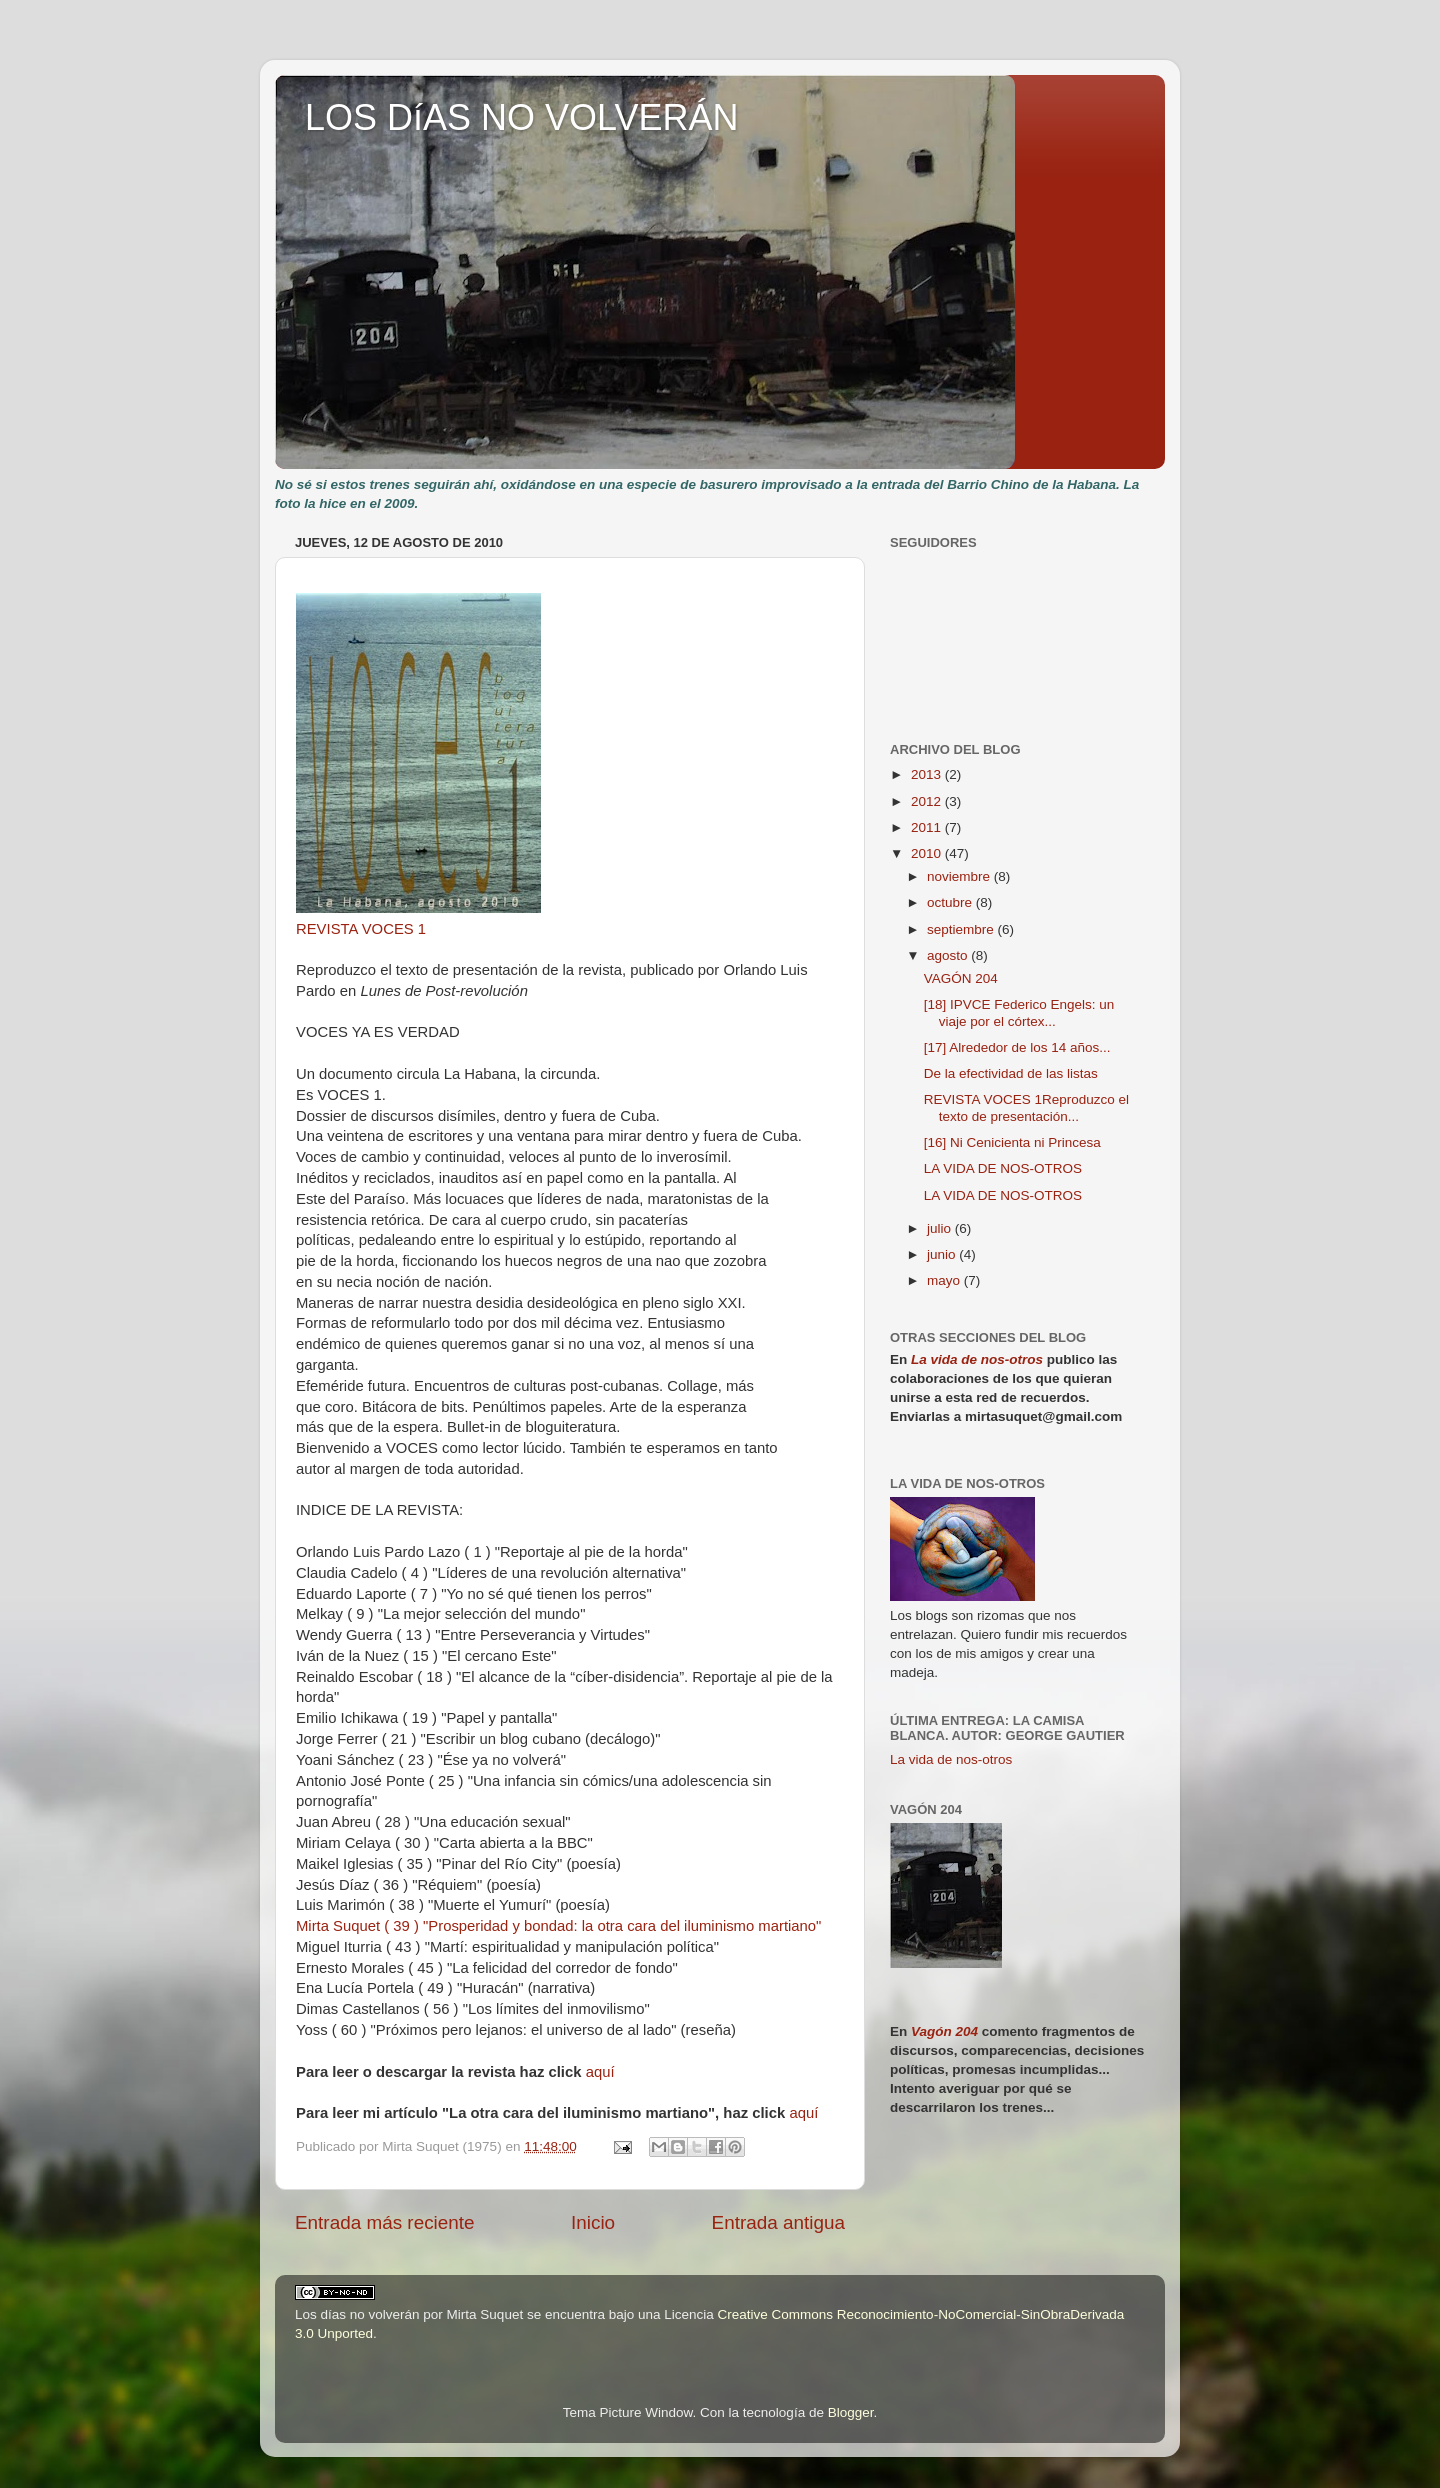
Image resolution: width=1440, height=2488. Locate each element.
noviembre (960, 876)
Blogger (851, 2412)
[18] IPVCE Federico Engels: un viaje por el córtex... (1019, 1012)
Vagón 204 (944, 2031)
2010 (928, 853)
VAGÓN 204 (961, 978)
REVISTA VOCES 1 (361, 929)
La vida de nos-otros (977, 1359)
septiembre (962, 929)
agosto (949, 955)
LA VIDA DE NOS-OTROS (1003, 1168)
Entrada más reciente (385, 2222)
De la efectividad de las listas (1011, 1073)
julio (941, 1228)
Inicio (593, 2222)
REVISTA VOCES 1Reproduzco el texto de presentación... (1026, 1107)
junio (943, 1254)
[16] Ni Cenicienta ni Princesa (1012, 1142)
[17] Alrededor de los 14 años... (1017, 1047)
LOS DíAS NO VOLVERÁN (521, 117)
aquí (600, 2072)
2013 (928, 774)
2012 (928, 801)
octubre (951, 902)
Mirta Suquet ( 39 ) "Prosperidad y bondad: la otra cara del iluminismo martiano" (558, 1926)
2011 (928, 827)
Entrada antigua (778, 2222)
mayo (945, 1280)
